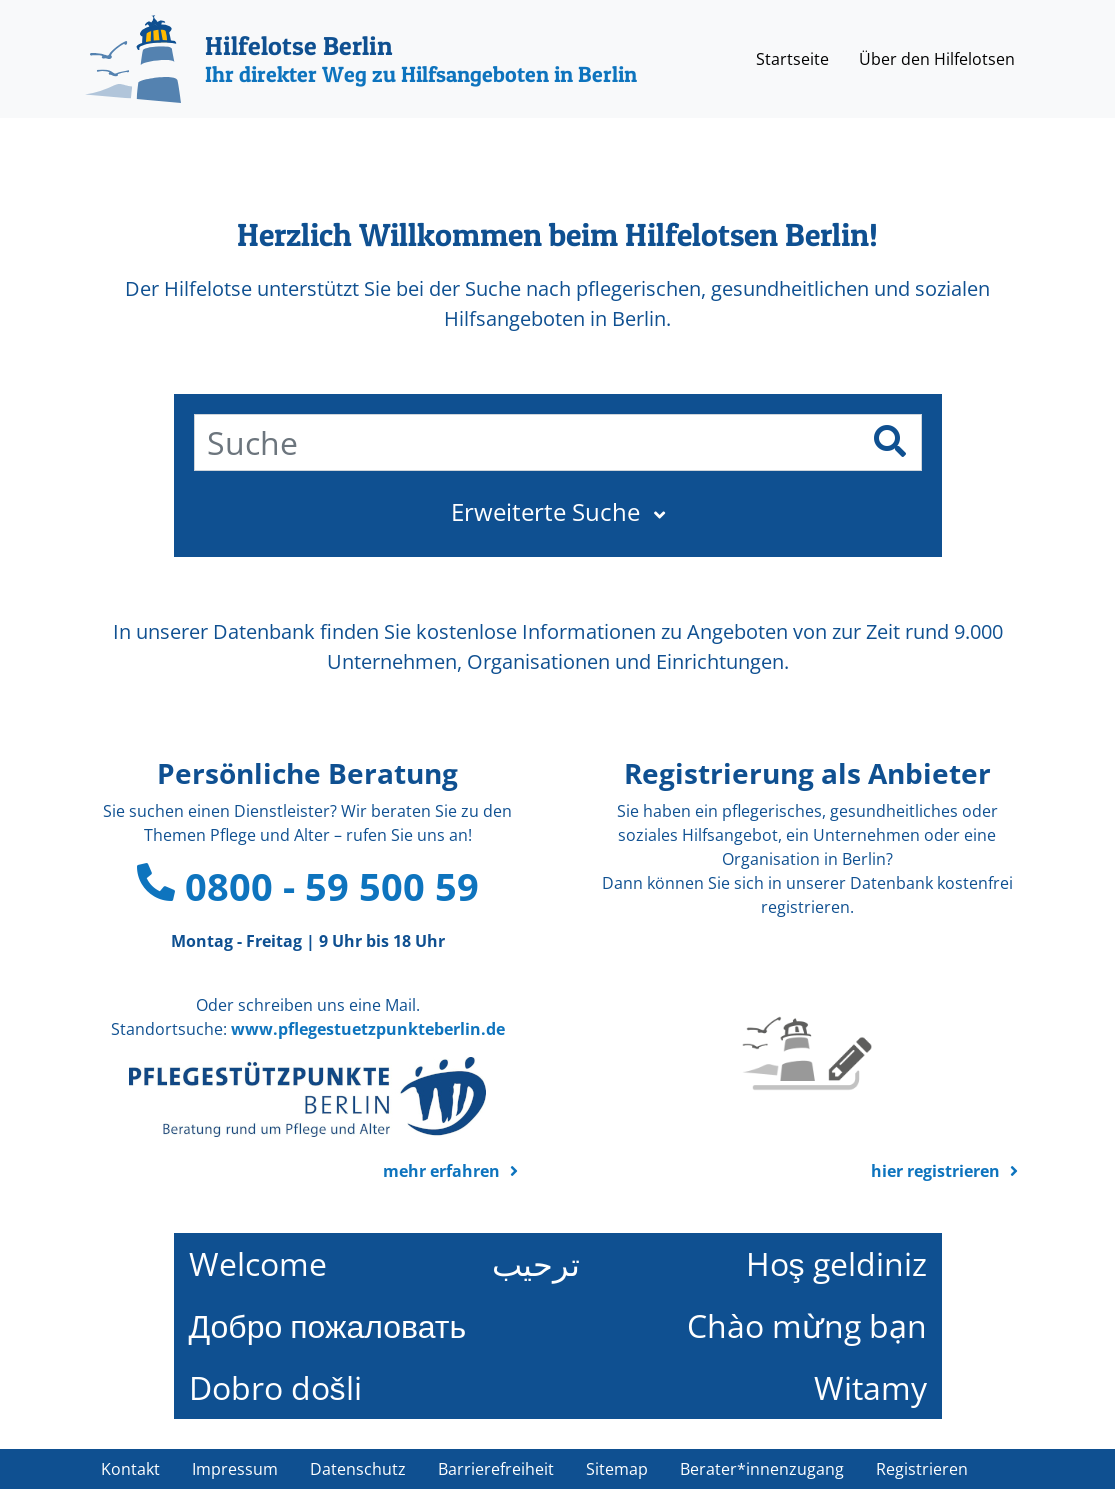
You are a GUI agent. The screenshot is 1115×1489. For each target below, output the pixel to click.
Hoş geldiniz (836, 1263)
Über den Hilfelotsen (937, 59)
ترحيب (536, 1263)
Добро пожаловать (328, 1325)
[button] (558, 512)
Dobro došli (275, 1387)
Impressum (235, 1469)
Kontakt (130, 1469)
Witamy (870, 1387)
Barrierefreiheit (496, 1469)
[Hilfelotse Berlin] (361, 59)
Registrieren (922, 1469)
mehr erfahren (441, 1171)
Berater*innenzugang (762, 1469)
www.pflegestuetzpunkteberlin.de (368, 1029)
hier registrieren (935, 1171)
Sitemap (617, 1469)
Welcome (258, 1263)
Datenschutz (358, 1469)
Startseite (792, 59)
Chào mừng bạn (807, 1325)
